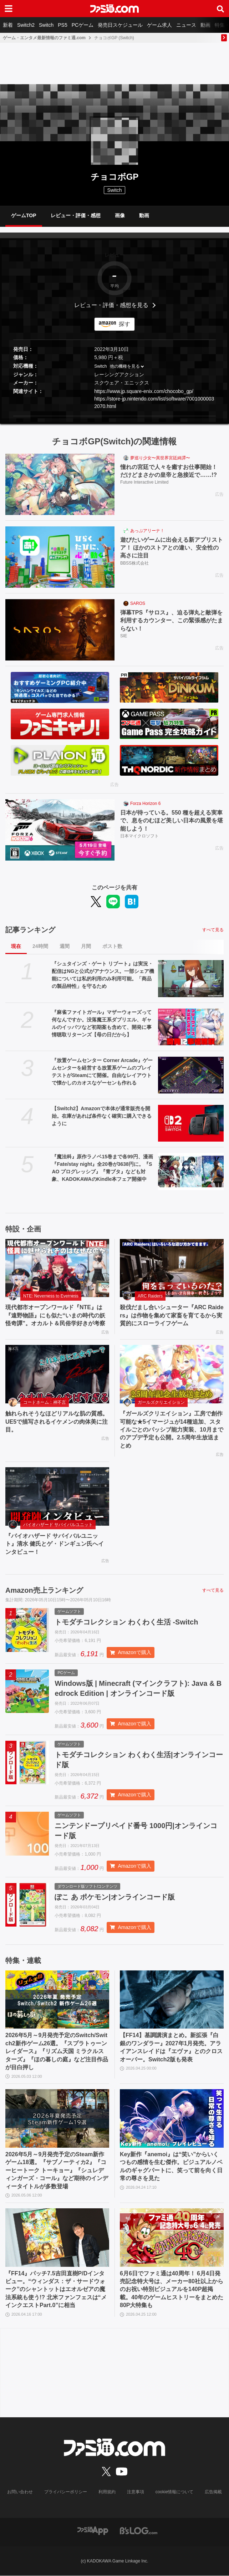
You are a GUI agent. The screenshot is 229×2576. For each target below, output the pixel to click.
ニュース (186, 25)
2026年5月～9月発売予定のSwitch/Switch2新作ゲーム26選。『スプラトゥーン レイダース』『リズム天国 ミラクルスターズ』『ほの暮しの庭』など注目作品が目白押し (56, 2051)
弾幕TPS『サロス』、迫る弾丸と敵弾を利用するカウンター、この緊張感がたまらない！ (171, 620)
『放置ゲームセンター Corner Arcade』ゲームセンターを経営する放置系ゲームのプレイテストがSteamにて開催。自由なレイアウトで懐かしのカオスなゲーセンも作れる (102, 1071)
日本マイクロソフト (139, 835)
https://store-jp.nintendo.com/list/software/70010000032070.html (154, 402)
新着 (8, 25)
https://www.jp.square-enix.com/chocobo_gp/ (143, 391)
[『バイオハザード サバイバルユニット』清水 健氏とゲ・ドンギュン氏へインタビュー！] (57, 1496)
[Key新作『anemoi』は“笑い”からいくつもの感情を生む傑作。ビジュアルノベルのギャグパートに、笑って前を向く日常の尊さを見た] (172, 2119)
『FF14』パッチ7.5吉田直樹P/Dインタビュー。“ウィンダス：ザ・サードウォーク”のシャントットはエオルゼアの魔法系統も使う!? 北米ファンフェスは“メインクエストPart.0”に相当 (56, 2289)
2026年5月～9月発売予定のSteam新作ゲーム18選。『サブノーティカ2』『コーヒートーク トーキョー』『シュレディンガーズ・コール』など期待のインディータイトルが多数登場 (56, 2171)
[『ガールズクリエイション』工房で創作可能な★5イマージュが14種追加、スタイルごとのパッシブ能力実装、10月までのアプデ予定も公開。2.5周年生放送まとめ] (172, 1374)
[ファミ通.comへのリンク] (114, 8)
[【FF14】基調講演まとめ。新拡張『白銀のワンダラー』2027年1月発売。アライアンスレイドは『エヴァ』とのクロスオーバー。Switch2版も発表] (172, 1999)
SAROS (137, 603)
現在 (16, 946)
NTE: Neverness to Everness (50, 1296)
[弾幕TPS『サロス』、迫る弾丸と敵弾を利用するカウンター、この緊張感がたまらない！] (59, 629)
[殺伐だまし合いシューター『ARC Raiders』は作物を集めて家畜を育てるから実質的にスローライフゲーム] (172, 1268)
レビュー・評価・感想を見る (111, 305)
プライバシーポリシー (65, 2491)
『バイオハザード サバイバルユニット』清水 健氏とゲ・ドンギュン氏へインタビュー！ (54, 1544)
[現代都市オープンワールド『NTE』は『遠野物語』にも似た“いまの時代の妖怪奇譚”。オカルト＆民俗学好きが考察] (57, 1268)
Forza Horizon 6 (145, 803)
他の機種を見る (125, 366)
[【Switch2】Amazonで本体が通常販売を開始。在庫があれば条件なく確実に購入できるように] (191, 1123)
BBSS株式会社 (134, 563)
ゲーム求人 (159, 25)
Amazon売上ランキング (44, 1590)
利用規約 (107, 2491)
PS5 (62, 25)
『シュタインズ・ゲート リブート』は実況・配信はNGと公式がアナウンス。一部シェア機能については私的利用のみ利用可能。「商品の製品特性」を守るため (103, 975)
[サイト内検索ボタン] (220, 8)
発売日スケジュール (120, 25)
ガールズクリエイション (161, 1402)
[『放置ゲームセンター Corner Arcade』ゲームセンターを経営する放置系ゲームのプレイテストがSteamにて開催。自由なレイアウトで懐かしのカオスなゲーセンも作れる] (191, 1075)
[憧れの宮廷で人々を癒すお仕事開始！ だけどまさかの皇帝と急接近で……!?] (59, 484)
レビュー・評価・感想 (76, 215)
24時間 (40, 946)
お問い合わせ (20, 2491)
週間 (65, 946)
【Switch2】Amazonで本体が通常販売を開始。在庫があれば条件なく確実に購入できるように (102, 1116)
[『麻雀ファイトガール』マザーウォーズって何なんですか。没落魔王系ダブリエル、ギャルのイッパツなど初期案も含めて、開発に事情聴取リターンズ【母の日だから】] (191, 1027)
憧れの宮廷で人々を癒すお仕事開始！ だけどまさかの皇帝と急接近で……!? (171, 471)
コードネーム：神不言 (44, 1402)
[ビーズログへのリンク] (138, 2530)
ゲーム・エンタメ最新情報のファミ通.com (44, 37)
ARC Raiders (150, 1296)
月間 (86, 946)
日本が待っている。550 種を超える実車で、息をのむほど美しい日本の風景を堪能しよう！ (171, 821)
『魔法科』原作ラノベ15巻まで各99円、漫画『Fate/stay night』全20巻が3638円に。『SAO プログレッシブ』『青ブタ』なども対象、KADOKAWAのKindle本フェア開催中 (102, 1168)
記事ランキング (30, 930)
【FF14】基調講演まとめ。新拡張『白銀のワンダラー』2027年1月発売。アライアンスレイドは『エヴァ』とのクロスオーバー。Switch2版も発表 (171, 2047)
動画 (205, 25)
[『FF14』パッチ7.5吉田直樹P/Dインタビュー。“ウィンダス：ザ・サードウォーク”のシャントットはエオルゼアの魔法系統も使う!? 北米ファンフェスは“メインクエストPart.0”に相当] (57, 2238)
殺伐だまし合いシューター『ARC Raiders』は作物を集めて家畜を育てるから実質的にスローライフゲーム (172, 1315)
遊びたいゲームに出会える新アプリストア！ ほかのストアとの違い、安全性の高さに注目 (171, 548)
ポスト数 (112, 946)
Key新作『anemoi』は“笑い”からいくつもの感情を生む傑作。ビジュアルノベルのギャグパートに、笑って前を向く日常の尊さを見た (171, 2167)
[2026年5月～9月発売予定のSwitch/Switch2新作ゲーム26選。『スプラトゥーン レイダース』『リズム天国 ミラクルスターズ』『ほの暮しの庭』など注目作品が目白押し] (57, 1999)
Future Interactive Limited (144, 482)
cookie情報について (175, 2491)
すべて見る (213, 929)
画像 (120, 215)
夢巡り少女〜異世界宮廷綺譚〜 (160, 457)
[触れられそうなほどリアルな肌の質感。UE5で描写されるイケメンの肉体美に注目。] (57, 1374)
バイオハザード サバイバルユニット (58, 1524)
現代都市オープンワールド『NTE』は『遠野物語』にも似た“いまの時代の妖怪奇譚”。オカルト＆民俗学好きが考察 (55, 1315)
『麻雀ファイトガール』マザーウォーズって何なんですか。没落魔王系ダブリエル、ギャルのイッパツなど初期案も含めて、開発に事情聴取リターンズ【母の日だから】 (102, 1023)
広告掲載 (213, 2491)
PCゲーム (82, 25)
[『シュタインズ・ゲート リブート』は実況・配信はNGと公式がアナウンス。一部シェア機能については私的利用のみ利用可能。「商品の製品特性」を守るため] (191, 978)
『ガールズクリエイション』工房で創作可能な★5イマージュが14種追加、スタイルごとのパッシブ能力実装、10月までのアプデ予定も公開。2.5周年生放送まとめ (171, 1430)
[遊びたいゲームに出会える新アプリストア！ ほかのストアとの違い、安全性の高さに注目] (59, 557)
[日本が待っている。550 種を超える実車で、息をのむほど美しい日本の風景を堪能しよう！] (59, 830)
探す (124, 324)
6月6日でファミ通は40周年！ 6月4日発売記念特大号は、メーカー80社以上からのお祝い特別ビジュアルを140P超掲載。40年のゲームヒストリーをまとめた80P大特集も (171, 2289)
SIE (123, 635)
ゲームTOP (23, 215)
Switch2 (26, 25)
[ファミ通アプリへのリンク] (92, 2530)
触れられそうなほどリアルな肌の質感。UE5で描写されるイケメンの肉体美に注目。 (56, 1422)
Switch (46, 25)
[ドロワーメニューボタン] (8, 8)
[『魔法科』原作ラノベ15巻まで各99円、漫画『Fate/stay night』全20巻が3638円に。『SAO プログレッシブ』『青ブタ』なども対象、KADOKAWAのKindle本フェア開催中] (191, 1171)
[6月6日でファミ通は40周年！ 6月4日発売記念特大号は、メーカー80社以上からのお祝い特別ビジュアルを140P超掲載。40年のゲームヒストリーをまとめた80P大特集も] (172, 2238)
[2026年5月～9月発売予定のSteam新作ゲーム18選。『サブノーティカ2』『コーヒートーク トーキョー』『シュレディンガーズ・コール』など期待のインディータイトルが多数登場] (57, 2119)
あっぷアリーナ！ (147, 530)
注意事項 (135, 2491)
